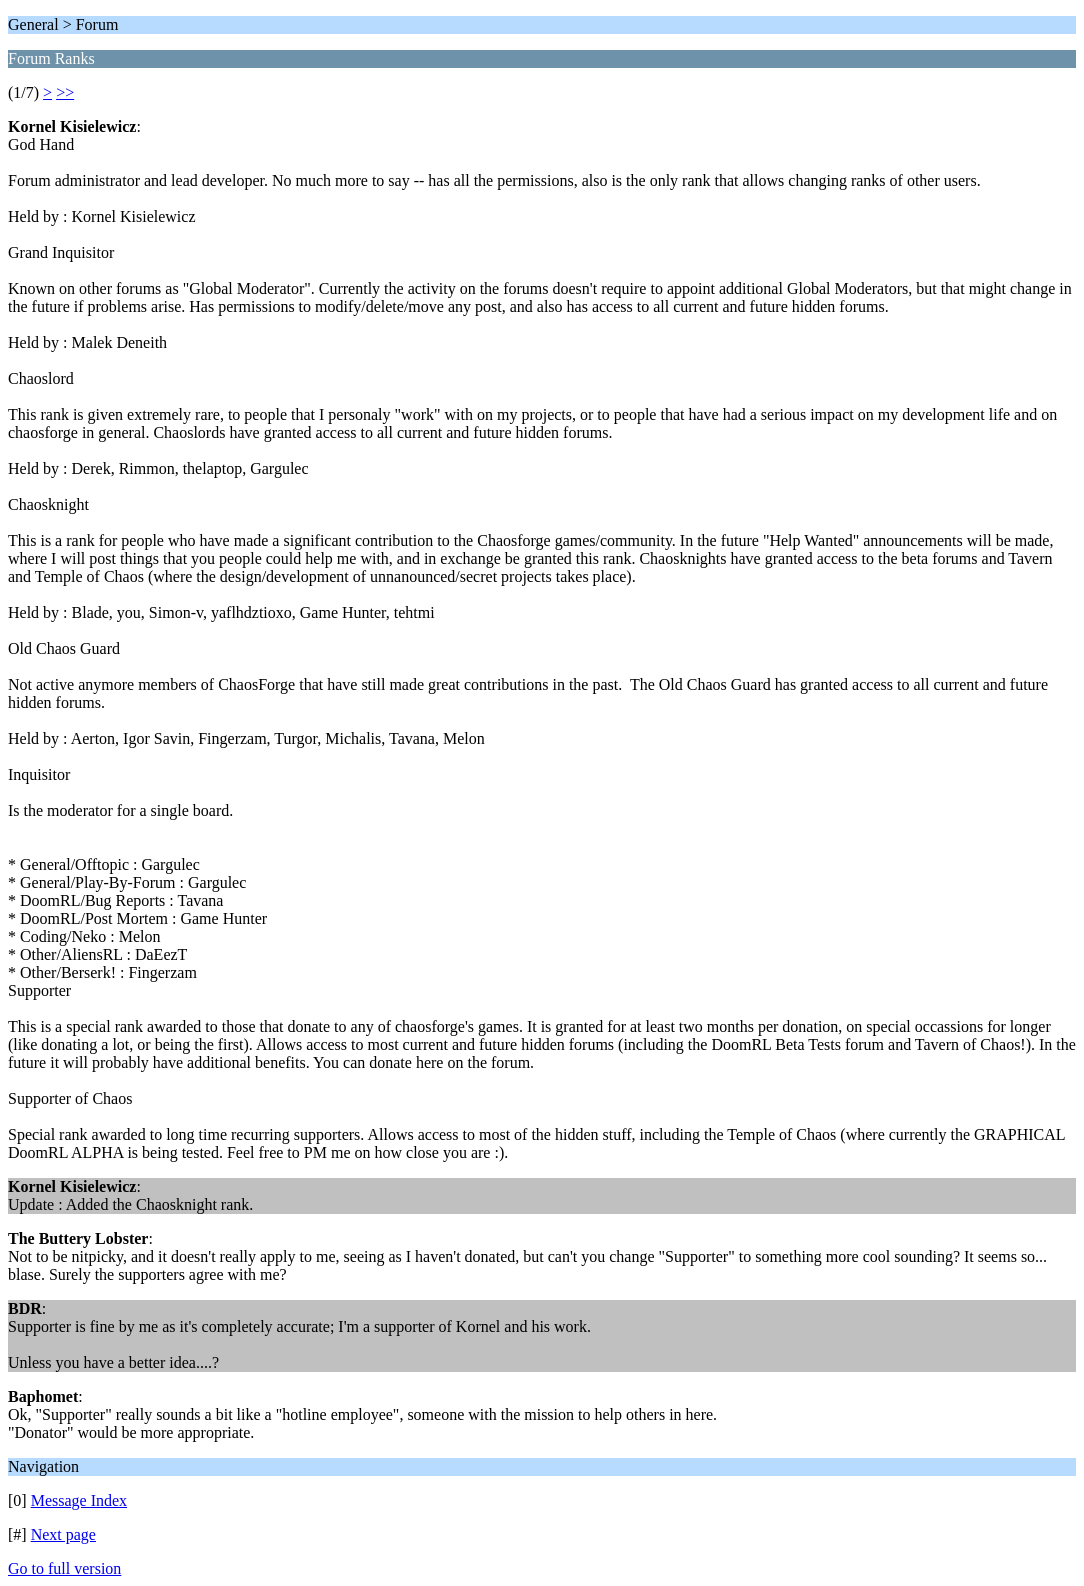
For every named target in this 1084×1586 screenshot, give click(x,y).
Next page (63, 1534)
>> (65, 92)
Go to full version (64, 1568)
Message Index (79, 1500)
